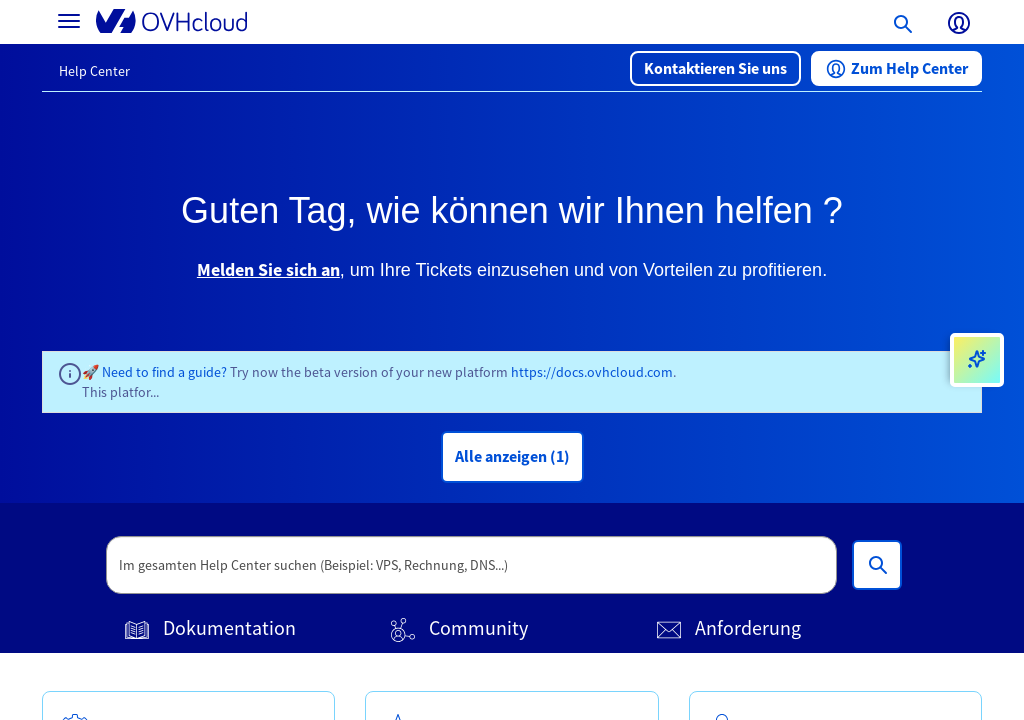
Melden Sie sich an (268, 269)
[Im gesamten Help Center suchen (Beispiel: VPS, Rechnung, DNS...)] (877, 565)
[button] (715, 68)
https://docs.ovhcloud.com (592, 372)
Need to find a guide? (166, 372)
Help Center (94, 71)
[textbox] (472, 565)
